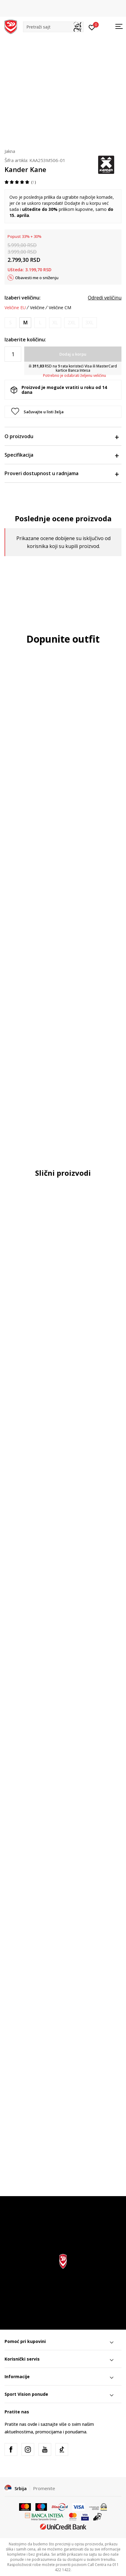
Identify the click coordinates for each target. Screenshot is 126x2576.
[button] (53, 27)
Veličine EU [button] (15, 307)
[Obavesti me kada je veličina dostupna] (10, 322)
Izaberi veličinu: (23, 297)
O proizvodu (61, 436)
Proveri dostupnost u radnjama (61, 473)
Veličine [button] (37, 307)
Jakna (10, 151)
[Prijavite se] (92, 27)
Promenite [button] (44, 2488)
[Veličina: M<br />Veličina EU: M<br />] (25, 322)
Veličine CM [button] (60, 307)
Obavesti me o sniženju (36, 277)
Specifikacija (61, 454)
